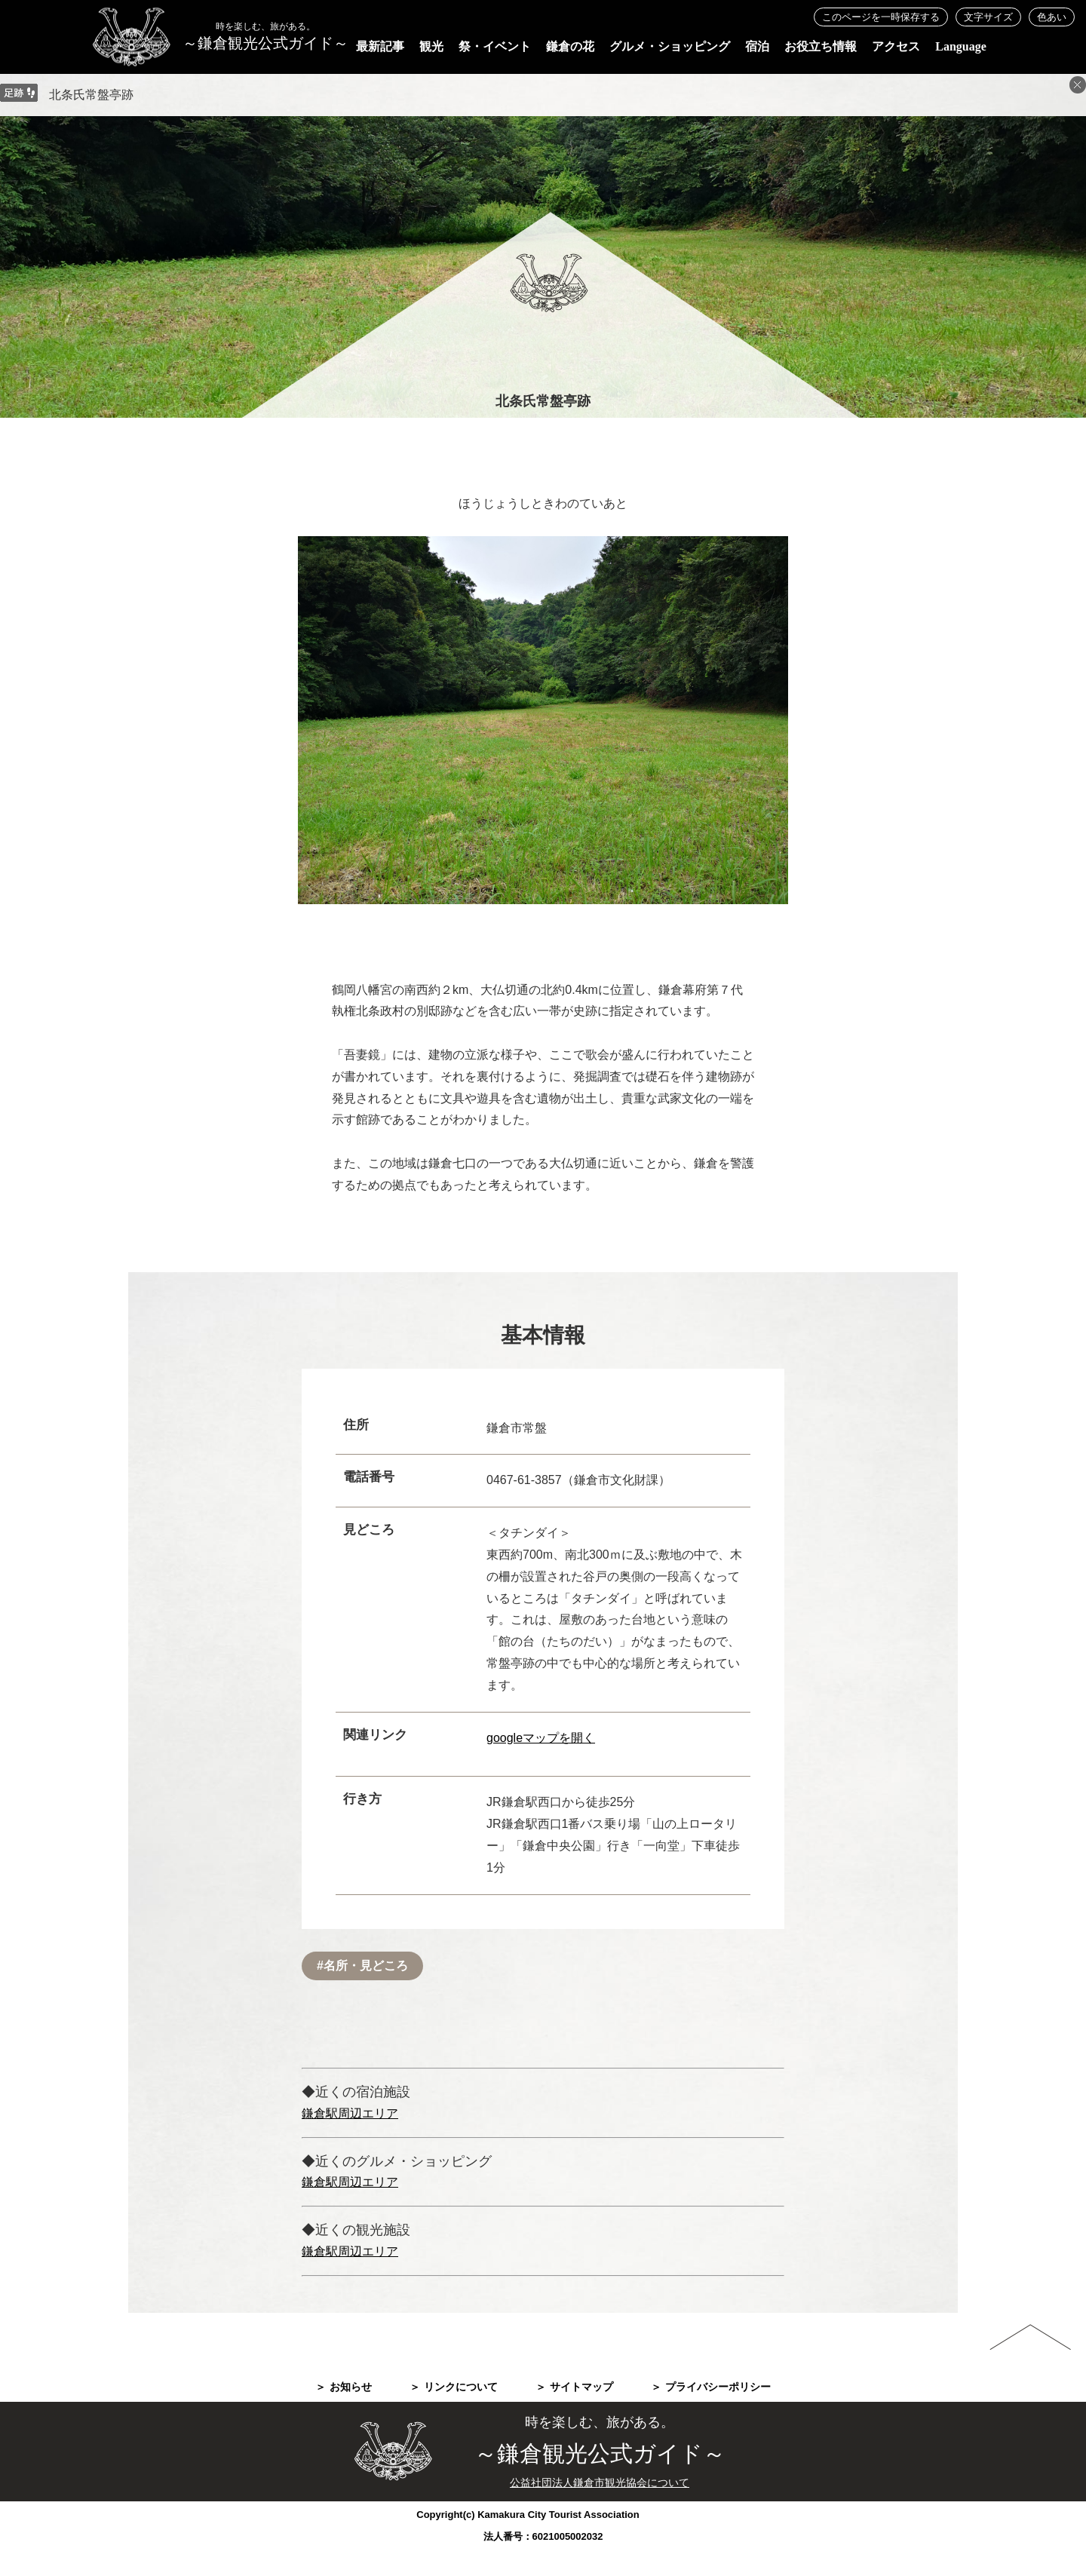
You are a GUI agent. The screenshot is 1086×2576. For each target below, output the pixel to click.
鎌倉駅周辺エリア (350, 2113)
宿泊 (757, 46)
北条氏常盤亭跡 (91, 94)
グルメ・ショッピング (669, 46)
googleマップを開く (540, 1737)
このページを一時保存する (881, 17)
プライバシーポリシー (718, 2387)
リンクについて (461, 2387)
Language (960, 46)
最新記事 (380, 46)
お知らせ (351, 2387)
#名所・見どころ (362, 1965)
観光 (431, 46)
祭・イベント (495, 46)
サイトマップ (581, 2387)
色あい (1051, 17)
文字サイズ (988, 17)
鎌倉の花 (570, 46)
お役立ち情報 (820, 46)
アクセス (896, 46)
